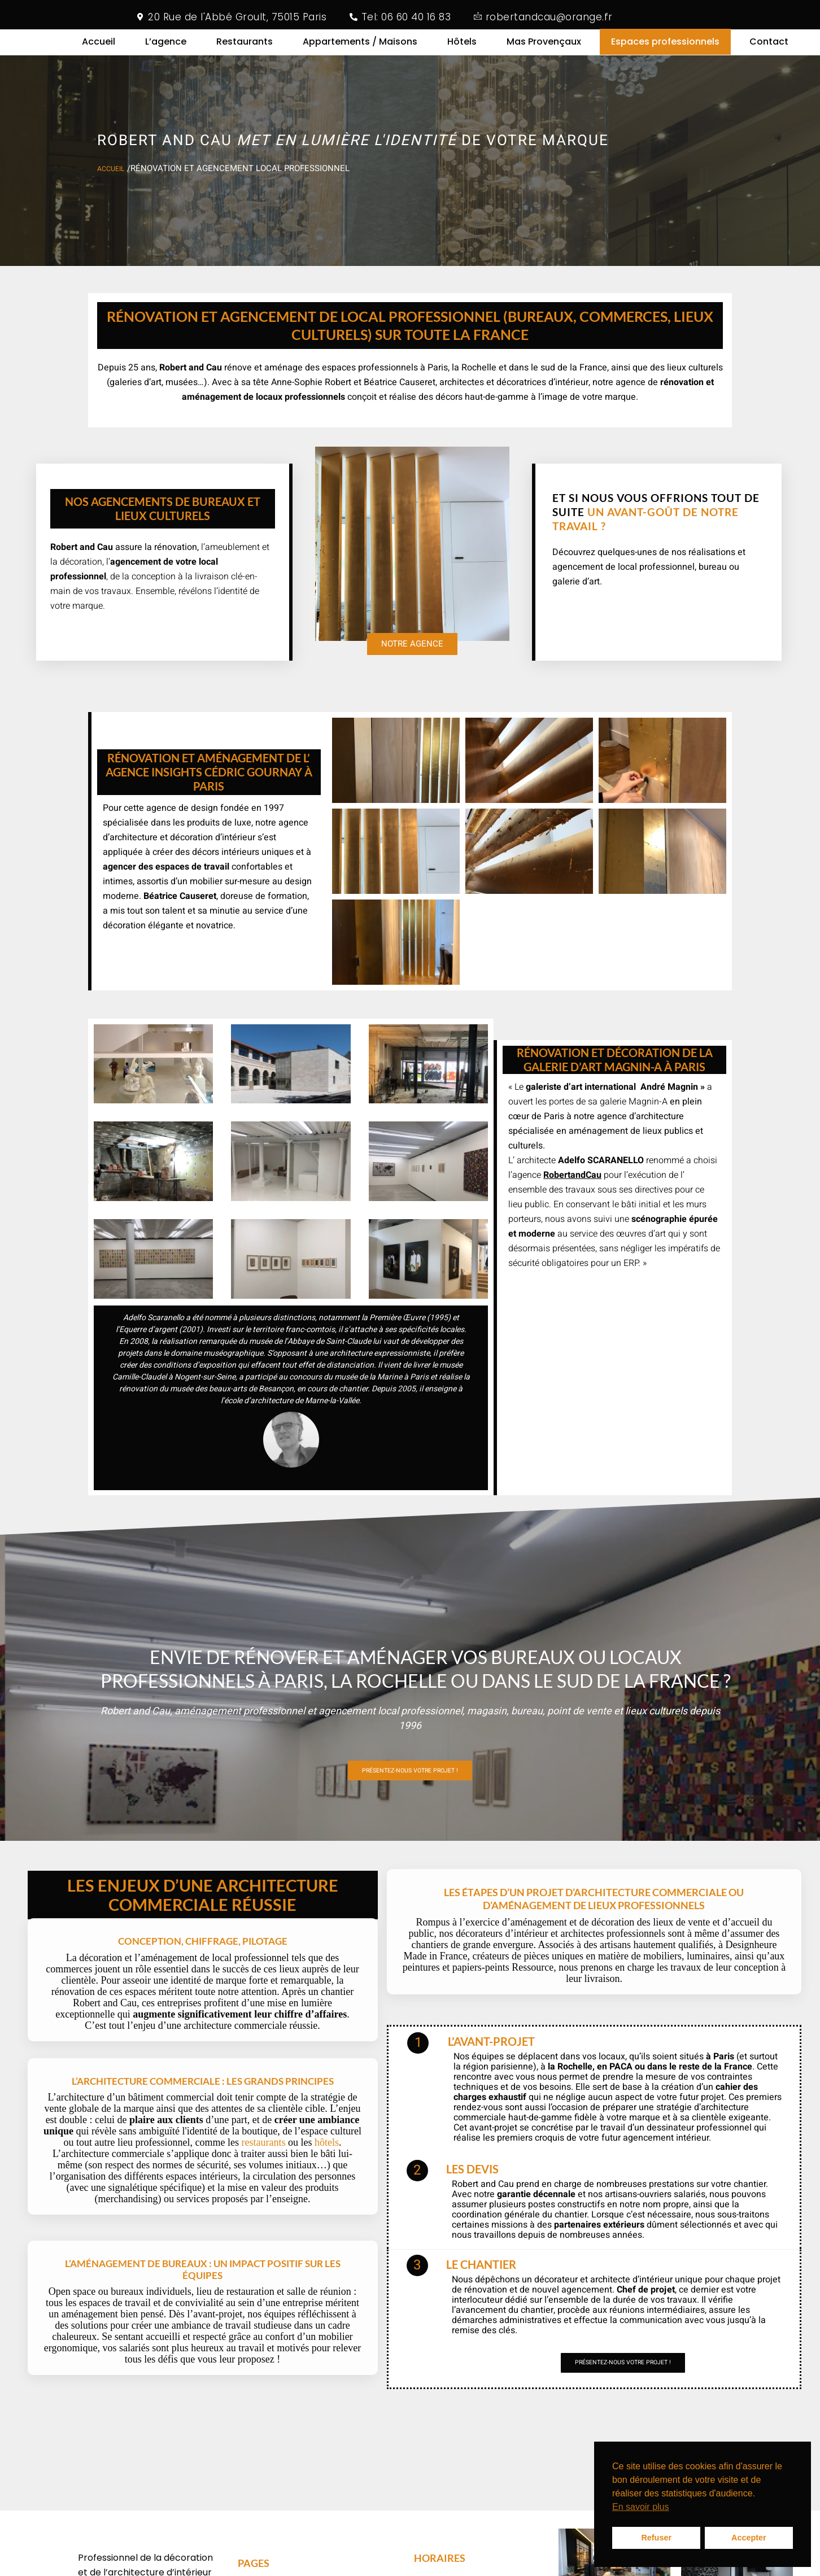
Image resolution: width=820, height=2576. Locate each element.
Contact (768, 49)
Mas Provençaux (544, 49)
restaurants (263, 2185)
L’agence (165, 49)
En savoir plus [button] (640, 2507)
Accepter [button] (748, 2537)
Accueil (98, 49)
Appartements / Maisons (360, 49)
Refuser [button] (656, 2537)
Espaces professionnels (665, 49)
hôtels (327, 2185)
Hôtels (462, 49)
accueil (114, 184)
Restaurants (244, 49)
